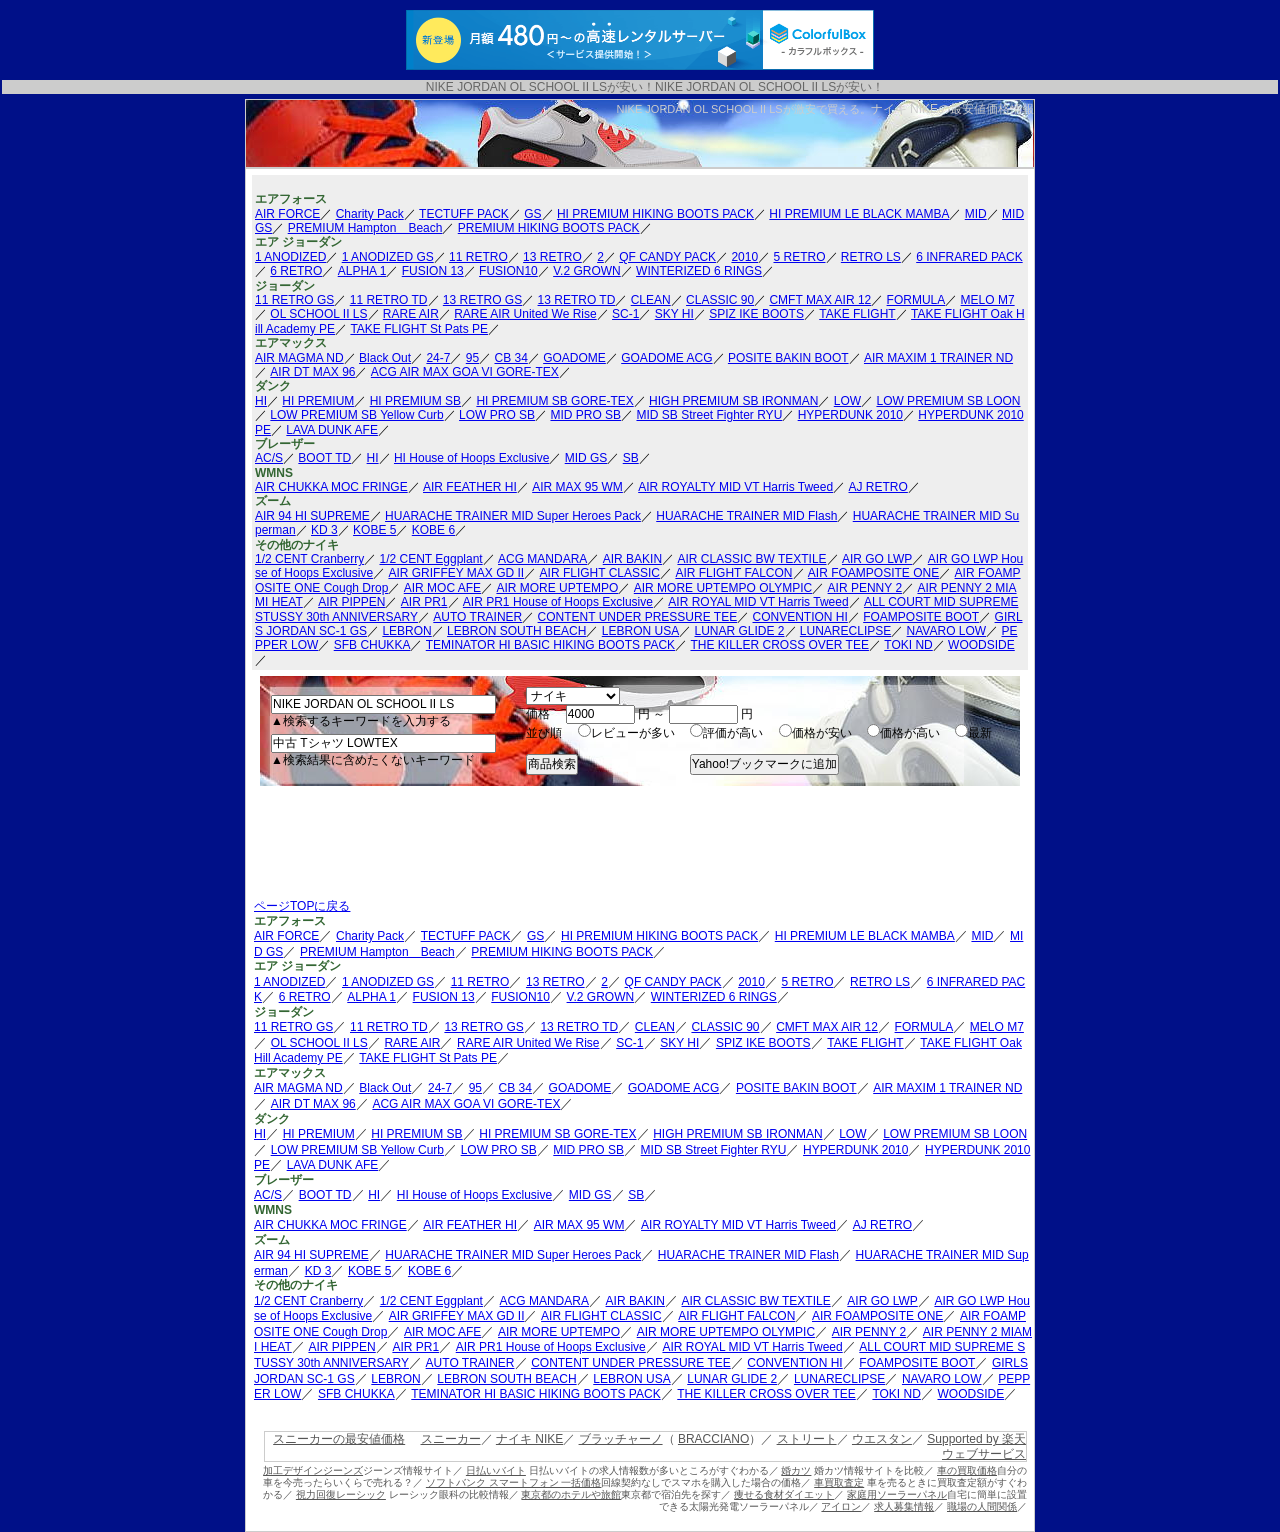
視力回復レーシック (341, 1494)
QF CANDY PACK (667, 257)
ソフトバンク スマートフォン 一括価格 (514, 1482)
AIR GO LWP (877, 559)
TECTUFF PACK (464, 214)
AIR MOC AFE (442, 588)
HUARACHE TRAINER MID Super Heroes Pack (513, 516)
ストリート (807, 1439)
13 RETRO (552, 257)
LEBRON (406, 631)
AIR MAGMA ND (299, 358)
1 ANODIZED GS (388, 257)
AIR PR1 (424, 602)
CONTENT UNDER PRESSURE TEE (638, 617)
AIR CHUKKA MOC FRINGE (331, 487)
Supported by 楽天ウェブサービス (976, 1446)
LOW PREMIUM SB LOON (948, 401)
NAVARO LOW (947, 631)
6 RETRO (296, 271)
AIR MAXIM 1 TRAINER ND (938, 358)
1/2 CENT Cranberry (309, 559)
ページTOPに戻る (302, 906)
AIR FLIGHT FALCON (733, 573)
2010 (744, 257)
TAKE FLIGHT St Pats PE (419, 329)
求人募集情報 (904, 1506)
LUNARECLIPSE (845, 631)
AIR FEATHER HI (470, 487)
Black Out (385, 358)
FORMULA (916, 300)
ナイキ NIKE (529, 1439)
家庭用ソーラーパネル (897, 1494)
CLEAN (651, 300)
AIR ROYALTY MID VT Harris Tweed (735, 487)
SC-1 (625, 314)
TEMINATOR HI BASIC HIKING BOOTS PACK (550, 645)
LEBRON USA (640, 631)
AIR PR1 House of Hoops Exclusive (558, 602)
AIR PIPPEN (351, 602)
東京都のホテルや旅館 (571, 1494)
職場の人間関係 (982, 1506)
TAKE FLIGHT (857, 314)
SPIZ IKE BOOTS (756, 314)
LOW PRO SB (497, 415)
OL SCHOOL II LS (318, 314)
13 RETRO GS (482, 300)
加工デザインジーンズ (313, 1470)
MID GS (586, 458)
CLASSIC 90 (720, 300)
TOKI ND (908, 645)
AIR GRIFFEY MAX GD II (456, 573)
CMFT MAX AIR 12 (820, 300)
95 (472, 358)
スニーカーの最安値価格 (339, 1439)
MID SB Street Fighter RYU (709, 415)
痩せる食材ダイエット (784, 1494)
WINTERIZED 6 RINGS (699, 271)
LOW (847, 401)
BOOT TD (324, 458)
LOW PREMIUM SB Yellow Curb (356, 415)
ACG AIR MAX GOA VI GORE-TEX (465, 372)
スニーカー (451, 1439)
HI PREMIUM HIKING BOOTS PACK (655, 214)
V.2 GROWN (587, 271)
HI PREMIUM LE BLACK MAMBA (859, 214)
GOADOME (574, 358)
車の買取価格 (967, 1470)
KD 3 (324, 530)
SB (631, 458)
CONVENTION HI (800, 617)
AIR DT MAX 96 (312, 372)
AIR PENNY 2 (865, 588)
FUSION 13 (433, 271)
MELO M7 (988, 300)
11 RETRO (478, 257)
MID (976, 214)
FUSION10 (508, 271)
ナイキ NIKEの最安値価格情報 (952, 109)
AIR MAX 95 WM (577, 487)
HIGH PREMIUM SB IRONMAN (733, 401)
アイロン (841, 1506)
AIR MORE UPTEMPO (557, 588)
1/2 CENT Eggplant (431, 559)
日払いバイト (496, 1470)
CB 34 (510, 358)
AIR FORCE (287, 214)
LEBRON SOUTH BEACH (516, 631)
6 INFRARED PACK (969, 257)
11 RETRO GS (294, 300)
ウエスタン (882, 1439)
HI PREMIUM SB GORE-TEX (554, 401)
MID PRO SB (585, 415)
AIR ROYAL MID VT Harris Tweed (758, 602)
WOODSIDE (981, 645)
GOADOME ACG (666, 358)
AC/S (269, 458)
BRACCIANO (713, 1439)
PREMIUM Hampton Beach (365, 228)
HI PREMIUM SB (415, 401)
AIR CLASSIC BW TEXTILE (751, 559)
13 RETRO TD (577, 300)
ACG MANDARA (542, 559)
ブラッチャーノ (621, 1439)
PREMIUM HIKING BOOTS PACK (549, 228)
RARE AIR (411, 314)
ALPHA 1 (362, 271)
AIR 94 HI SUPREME (312, 516)
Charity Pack (370, 214)
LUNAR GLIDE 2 (739, 631)
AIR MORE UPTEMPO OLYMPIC (723, 588)
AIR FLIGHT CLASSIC (600, 573)
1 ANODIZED (290, 257)
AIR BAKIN (632, 559)
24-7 (438, 358)
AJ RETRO (878, 487)
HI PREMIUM (318, 401)
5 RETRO (799, 257)
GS (532, 214)
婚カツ (796, 1470)
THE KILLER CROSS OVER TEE (779, 645)
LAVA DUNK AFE (332, 430)
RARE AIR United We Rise (525, 314)
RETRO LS (871, 257)
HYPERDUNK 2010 (850, 415)
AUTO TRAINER (477, 617)
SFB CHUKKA (372, 645)
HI (261, 401)
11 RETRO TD (389, 300)
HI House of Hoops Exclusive (471, 458)
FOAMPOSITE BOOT (921, 617)
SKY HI (674, 314)
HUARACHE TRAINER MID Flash (746, 516)
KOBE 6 (433, 530)
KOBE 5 (374, 530)
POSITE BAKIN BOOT (788, 358)
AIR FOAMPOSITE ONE (873, 573)
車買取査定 (839, 1482)
